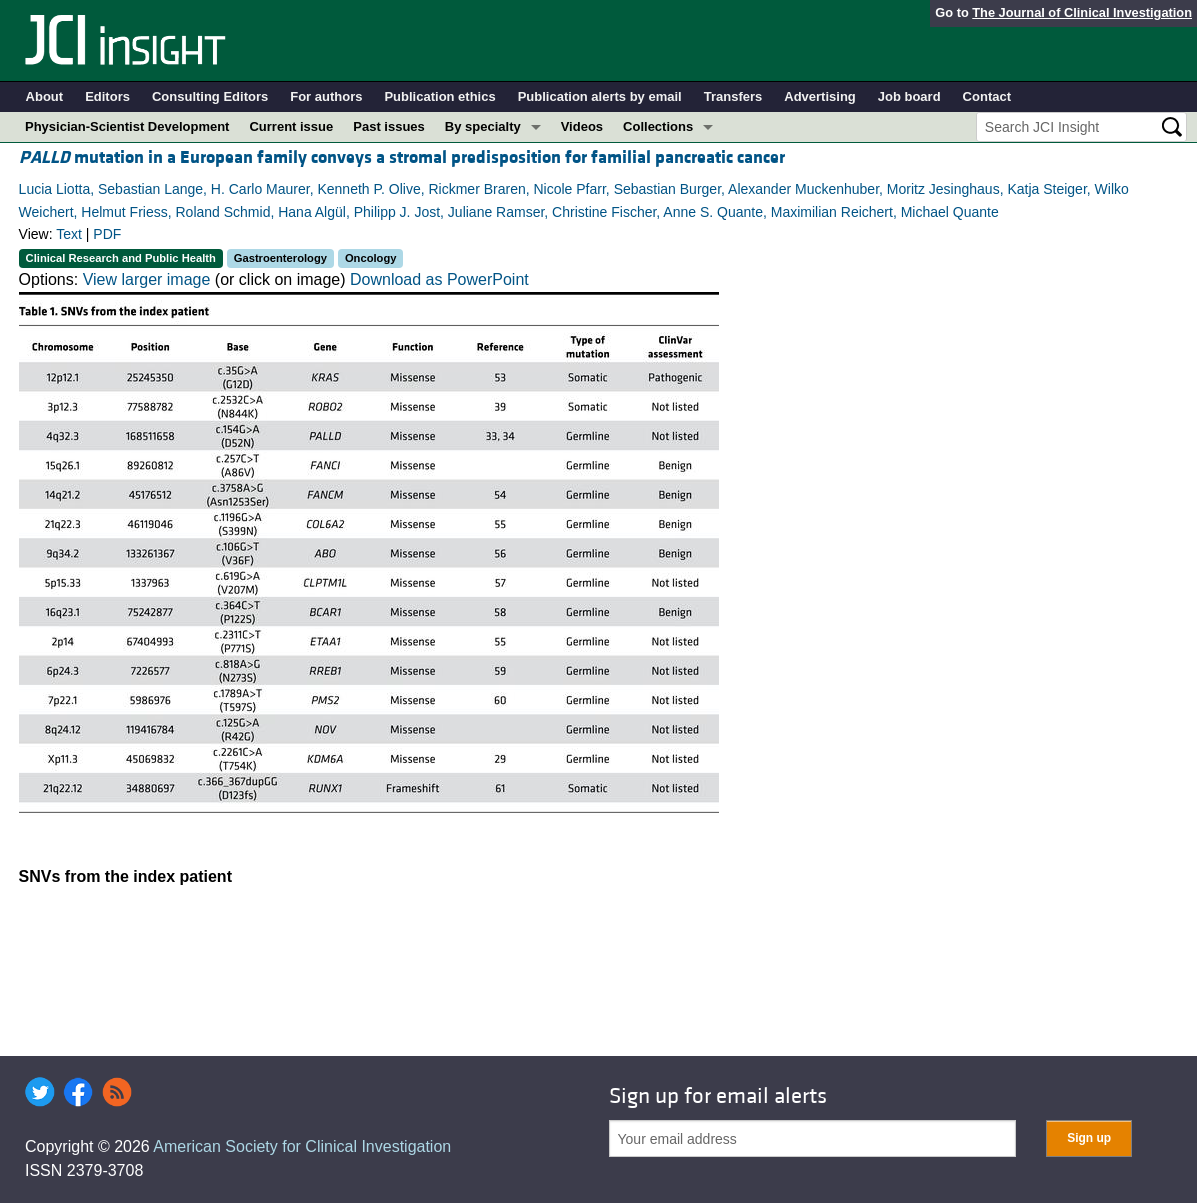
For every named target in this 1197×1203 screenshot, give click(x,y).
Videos (582, 126)
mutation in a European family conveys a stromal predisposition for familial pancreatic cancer (402, 157)
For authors (326, 96)
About (45, 96)
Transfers (733, 96)
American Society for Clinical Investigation (302, 1146)
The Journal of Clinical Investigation (1082, 12)
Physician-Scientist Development (127, 126)
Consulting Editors (210, 96)
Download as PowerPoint (439, 279)
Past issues (389, 126)
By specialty (483, 126)
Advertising (820, 96)
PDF (107, 234)
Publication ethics (439, 96)
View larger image (147, 279)
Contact (987, 96)
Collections (658, 126)
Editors (107, 96)
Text (69, 234)
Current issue (291, 126)
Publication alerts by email (600, 96)
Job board (909, 96)
